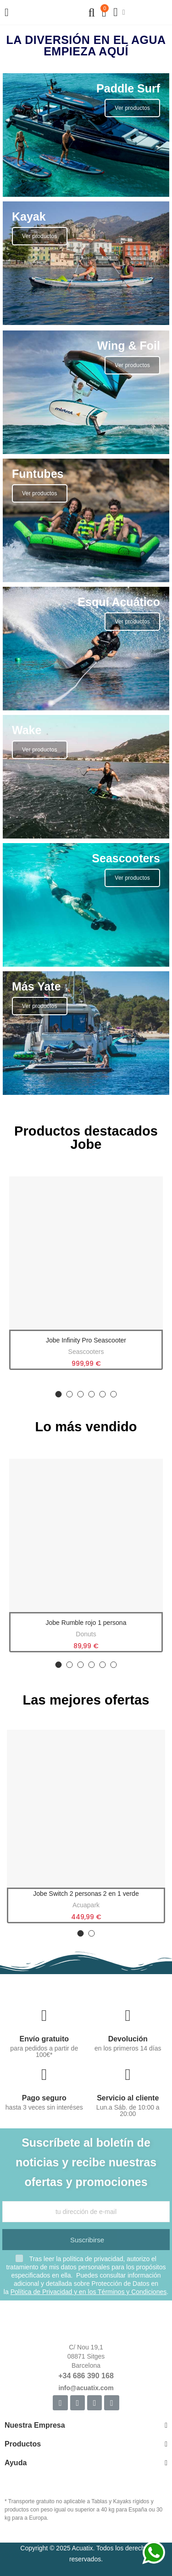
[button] (58, 1394)
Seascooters (86, 1351)
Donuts (86, 1634)
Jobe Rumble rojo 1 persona (86, 1622)
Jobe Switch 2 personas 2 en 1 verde (86, 1893)
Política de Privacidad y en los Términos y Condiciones (89, 2291)
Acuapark (86, 1905)
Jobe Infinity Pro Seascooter (86, 1340)
